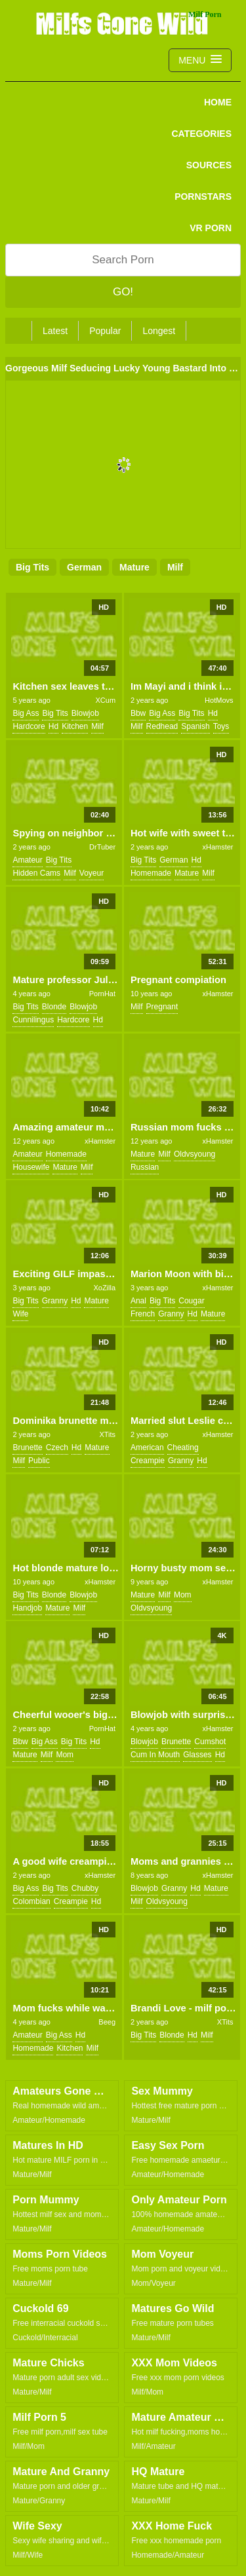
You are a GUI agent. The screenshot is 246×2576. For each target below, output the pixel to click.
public (39, 1460)
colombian (31, 1901)
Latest (55, 331)
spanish (195, 726)
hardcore (28, 726)
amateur (27, 860)
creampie (148, 1460)
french (143, 1313)
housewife (30, 1167)
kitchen (75, 726)
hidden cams (36, 873)
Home (218, 102)
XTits (107, 1434)
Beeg (106, 2022)
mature (134, 567)
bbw (138, 713)
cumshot (210, 1741)
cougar (191, 1300)
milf (175, 567)
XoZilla (104, 1288)
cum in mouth (155, 1754)
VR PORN (211, 228)
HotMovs (219, 700)
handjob (27, 1608)
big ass (25, 713)
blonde (54, 1006)
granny (55, 1300)
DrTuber (102, 847)
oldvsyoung (194, 1154)
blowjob (85, 713)
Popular (105, 331)
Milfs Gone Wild (123, 23)
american (147, 1447)
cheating (183, 1447)
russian (145, 1167)
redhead (162, 726)
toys (221, 726)
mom (183, 1594)
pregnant (162, 1006)
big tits (32, 567)
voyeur (91, 873)
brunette (27, 1447)
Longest (158, 331)
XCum (105, 700)
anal (138, 1300)
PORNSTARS (203, 196)
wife (20, 1313)
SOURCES (209, 165)
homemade (151, 873)
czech (57, 1447)
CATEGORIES (201, 133)
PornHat (102, 994)
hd (53, 726)
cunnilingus (33, 1019)
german (84, 567)
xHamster (217, 847)
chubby (85, 1888)
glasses (197, 1754)
